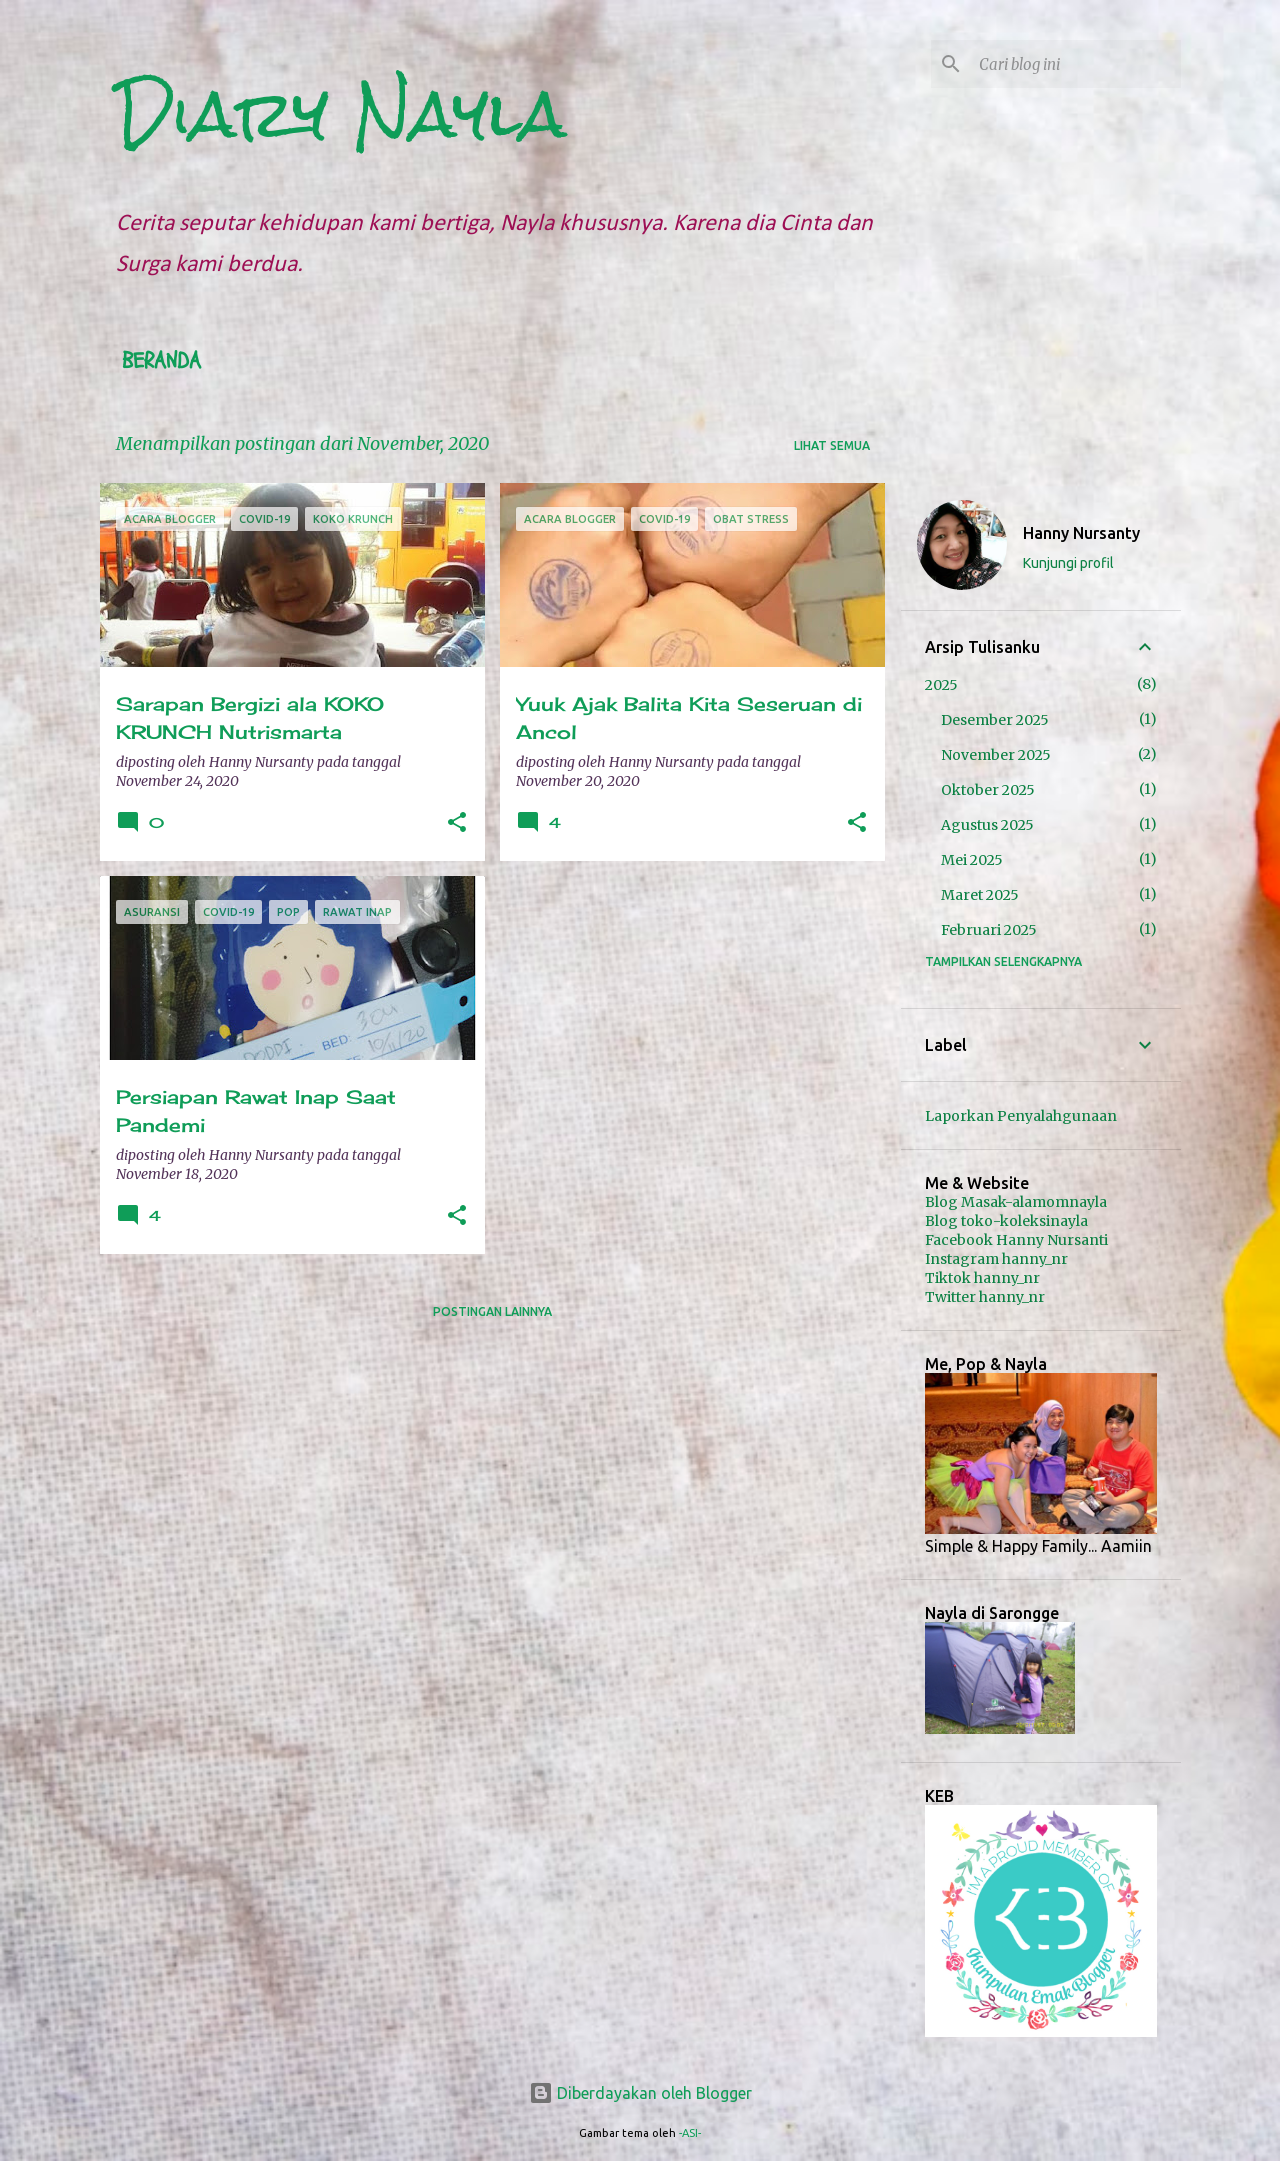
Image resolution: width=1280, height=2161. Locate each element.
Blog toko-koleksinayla (1006, 1221)
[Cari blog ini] (1076, 64)
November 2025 (996, 755)
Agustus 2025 (987, 825)
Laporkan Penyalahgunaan (1021, 1116)
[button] (457, 823)
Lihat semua (832, 445)
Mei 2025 (972, 860)
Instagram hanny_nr (996, 1259)
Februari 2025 (989, 930)
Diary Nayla (341, 114)
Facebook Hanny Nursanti (1016, 1240)
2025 (941, 685)
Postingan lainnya (492, 1311)
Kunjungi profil (1068, 563)
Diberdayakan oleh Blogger (640, 2093)
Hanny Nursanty (1081, 533)
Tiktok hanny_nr (982, 1278)
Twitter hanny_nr (985, 1297)
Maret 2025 (980, 895)
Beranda (161, 361)
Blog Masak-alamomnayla (1016, 1202)
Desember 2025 (995, 720)
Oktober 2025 (988, 790)
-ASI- (690, 2133)
